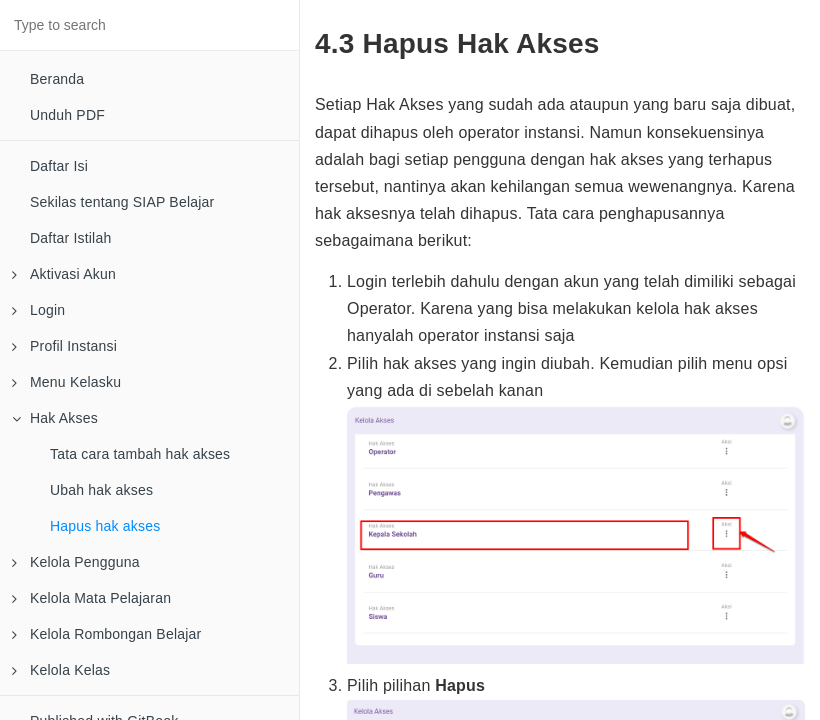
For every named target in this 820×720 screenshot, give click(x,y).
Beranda (57, 79)
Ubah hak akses (101, 490)
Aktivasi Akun (64, 274)
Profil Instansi (64, 346)
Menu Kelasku (66, 382)
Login (38, 310)
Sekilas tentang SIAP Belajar (122, 202)
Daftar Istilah (70, 238)
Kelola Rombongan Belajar (106, 634)
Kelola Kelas (61, 670)
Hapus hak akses (105, 526)
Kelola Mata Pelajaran (91, 598)
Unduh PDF (67, 115)
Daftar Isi (59, 166)
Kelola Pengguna (76, 562)
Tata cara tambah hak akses (140, 454)
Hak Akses (55, 418)
